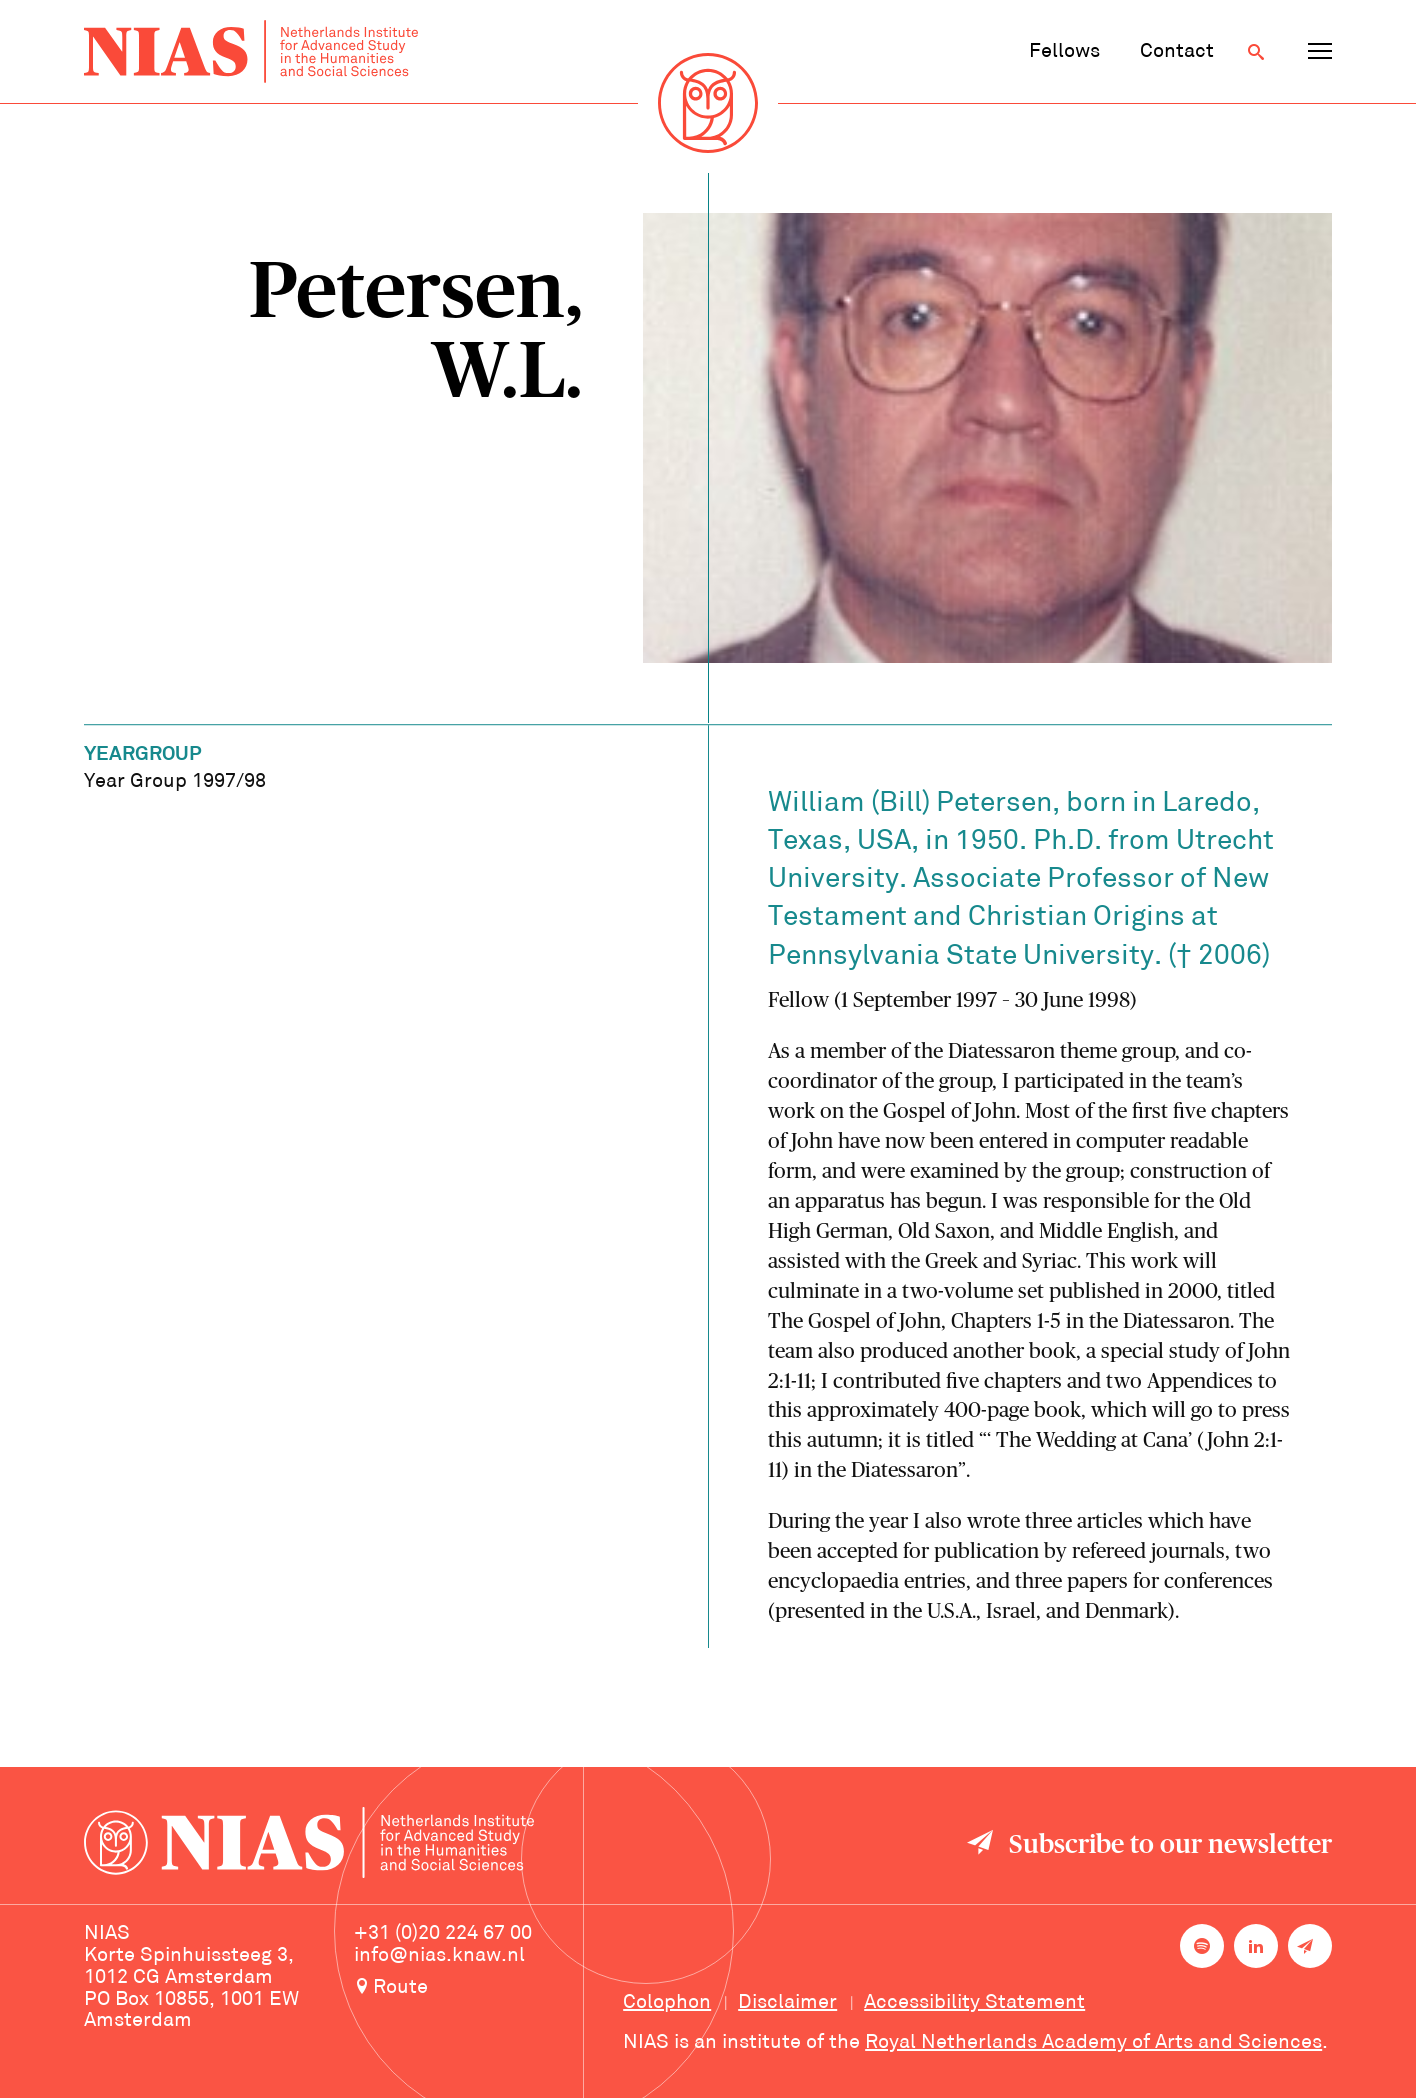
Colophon (667, 2003)
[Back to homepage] (251, 51)
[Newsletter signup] (1310, 1946)
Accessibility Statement (974, 2003)
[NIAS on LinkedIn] (1256, 1946)
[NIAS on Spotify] (1202, 1946)
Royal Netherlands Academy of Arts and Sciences (1093, 2043)
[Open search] (1256, 52)
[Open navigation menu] (1320, 52)
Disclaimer (787, 2003)
